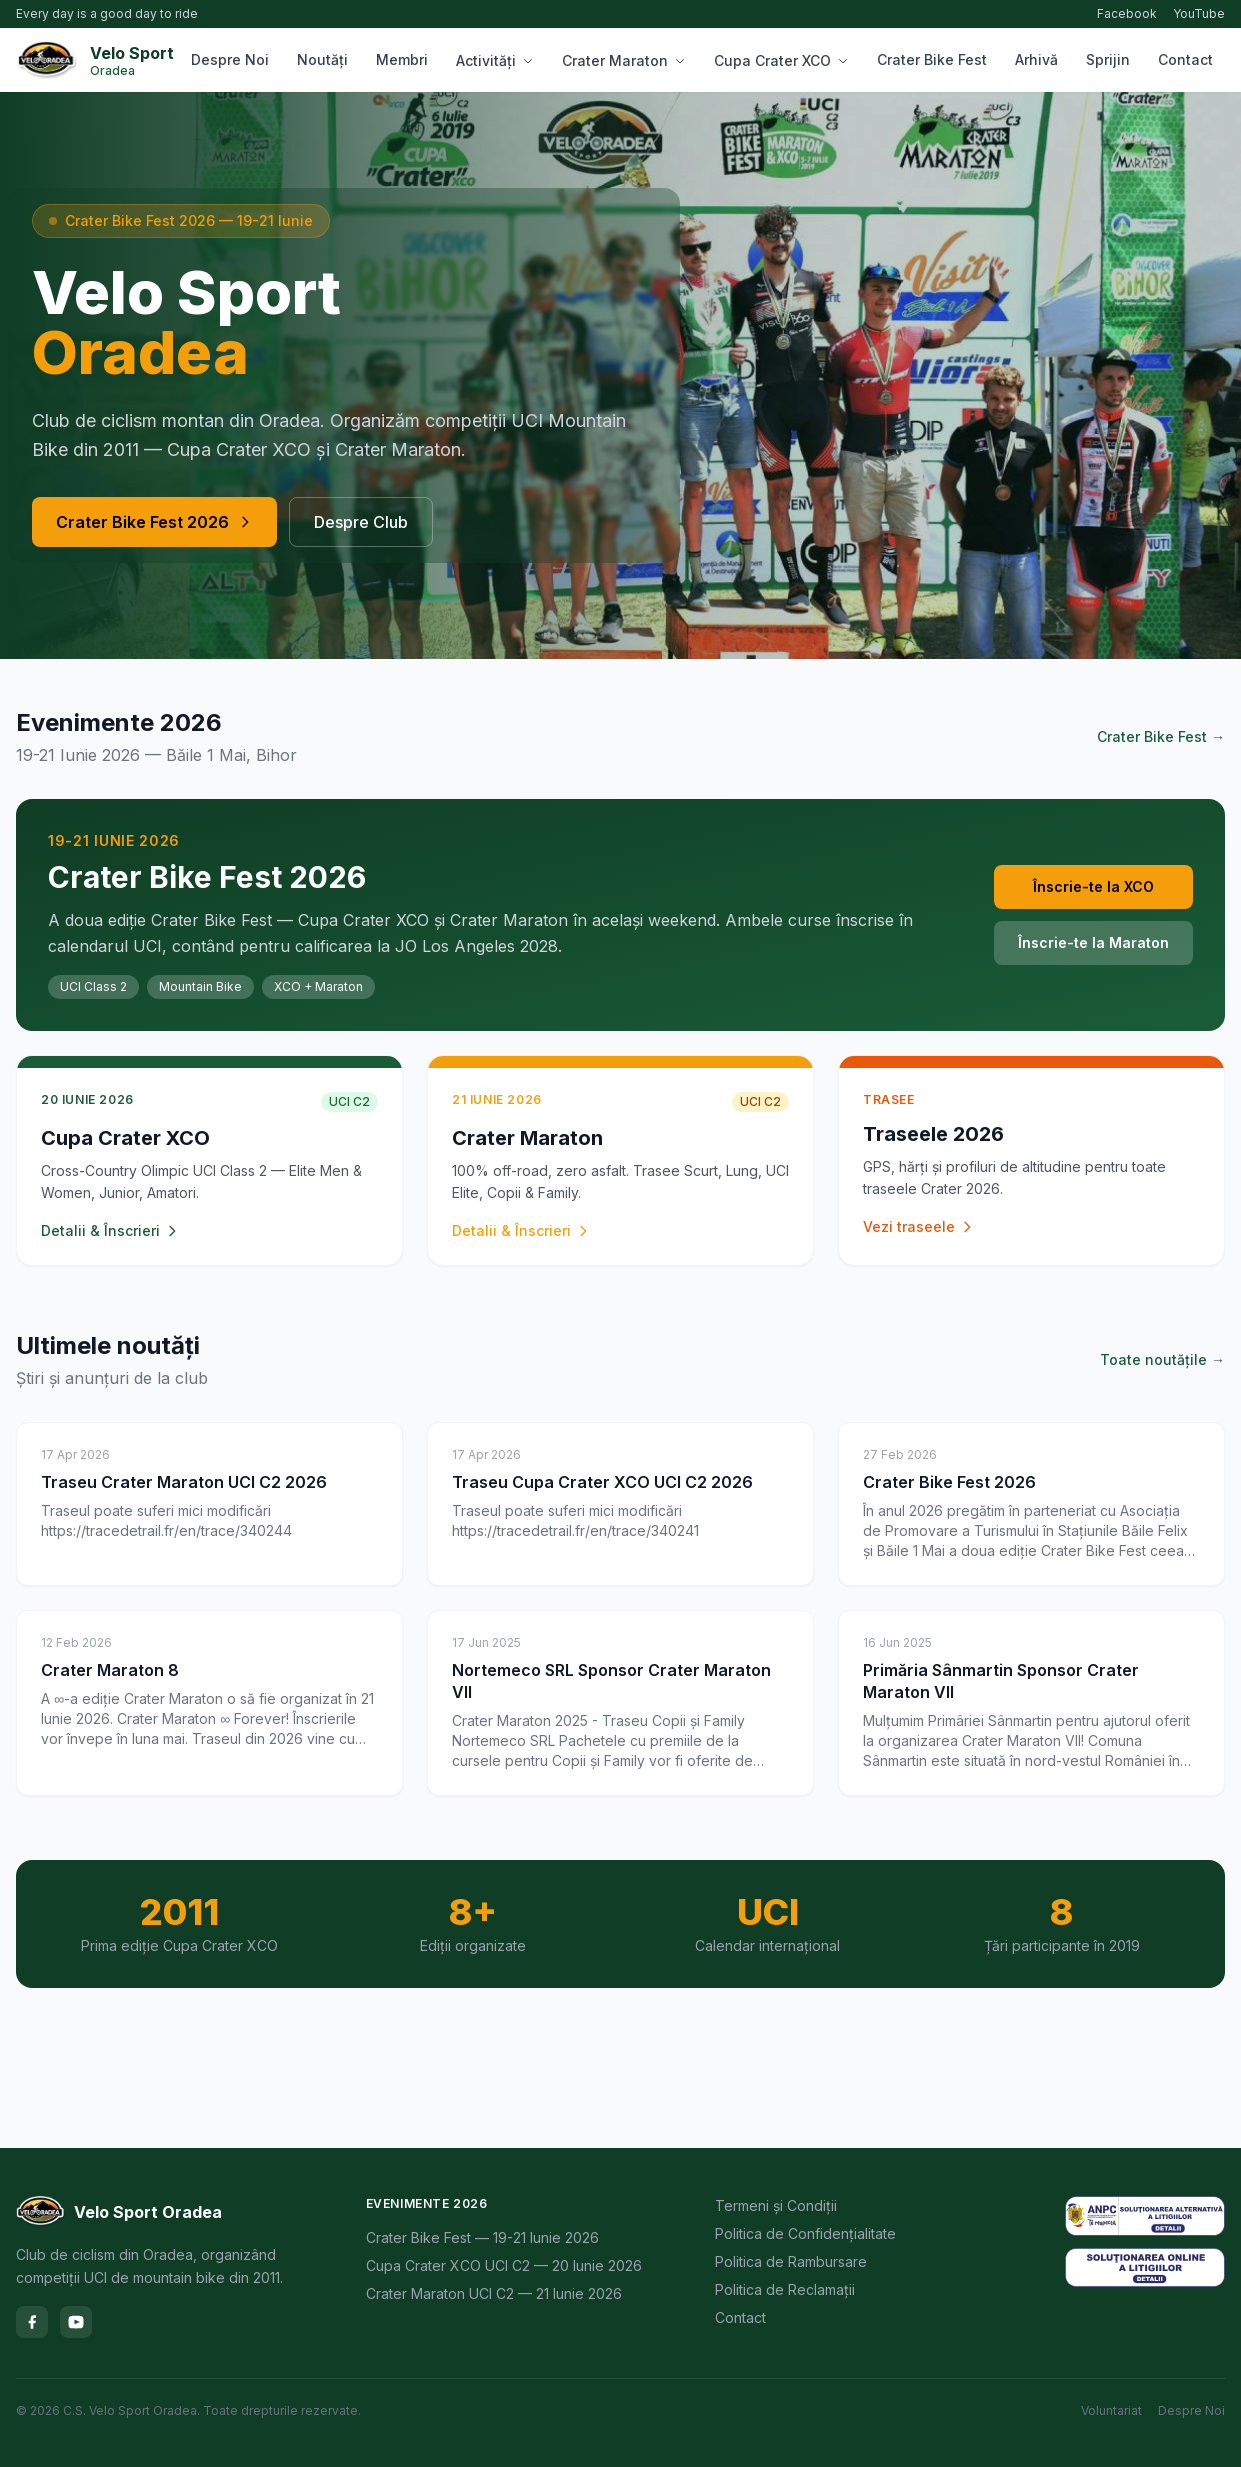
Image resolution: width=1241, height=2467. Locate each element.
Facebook (1127, 13)
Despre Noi (230, 59)
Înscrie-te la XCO (1093, 886)
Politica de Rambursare (791, 2261)
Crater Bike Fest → (1161, 736)
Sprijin (1108, 59)
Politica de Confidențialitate (805, 2233)
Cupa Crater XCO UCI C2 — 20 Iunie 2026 (504, 2265)
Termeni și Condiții (776, 2205)
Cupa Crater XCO (781, 60)
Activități (495, 60)
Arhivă (1036, 59)
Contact (1185, 59)
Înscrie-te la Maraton (1093, 942)
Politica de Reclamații (785, 2289)
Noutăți (322, 59)
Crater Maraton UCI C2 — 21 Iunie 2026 (494, 2293)
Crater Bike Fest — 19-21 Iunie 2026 (482, 2237)
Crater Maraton (624, 60)
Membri (402, 59)
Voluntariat (1111, 2410)
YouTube (1199, 13)
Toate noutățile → (1162, 1359)
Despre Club (361, 522)
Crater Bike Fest (932, 59)
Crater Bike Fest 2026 (154, 522)
